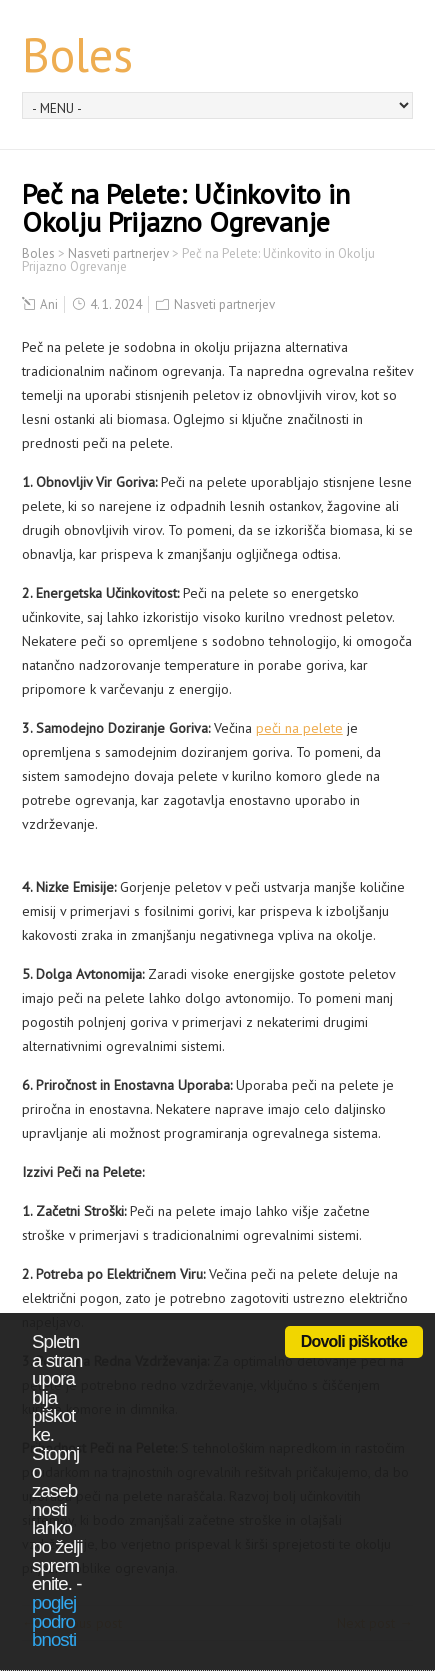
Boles (77, 54)
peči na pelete (299, 728)
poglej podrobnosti (54, 1621)
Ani (49, 304)
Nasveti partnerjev (224, 304)
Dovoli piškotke (354, 1341)
